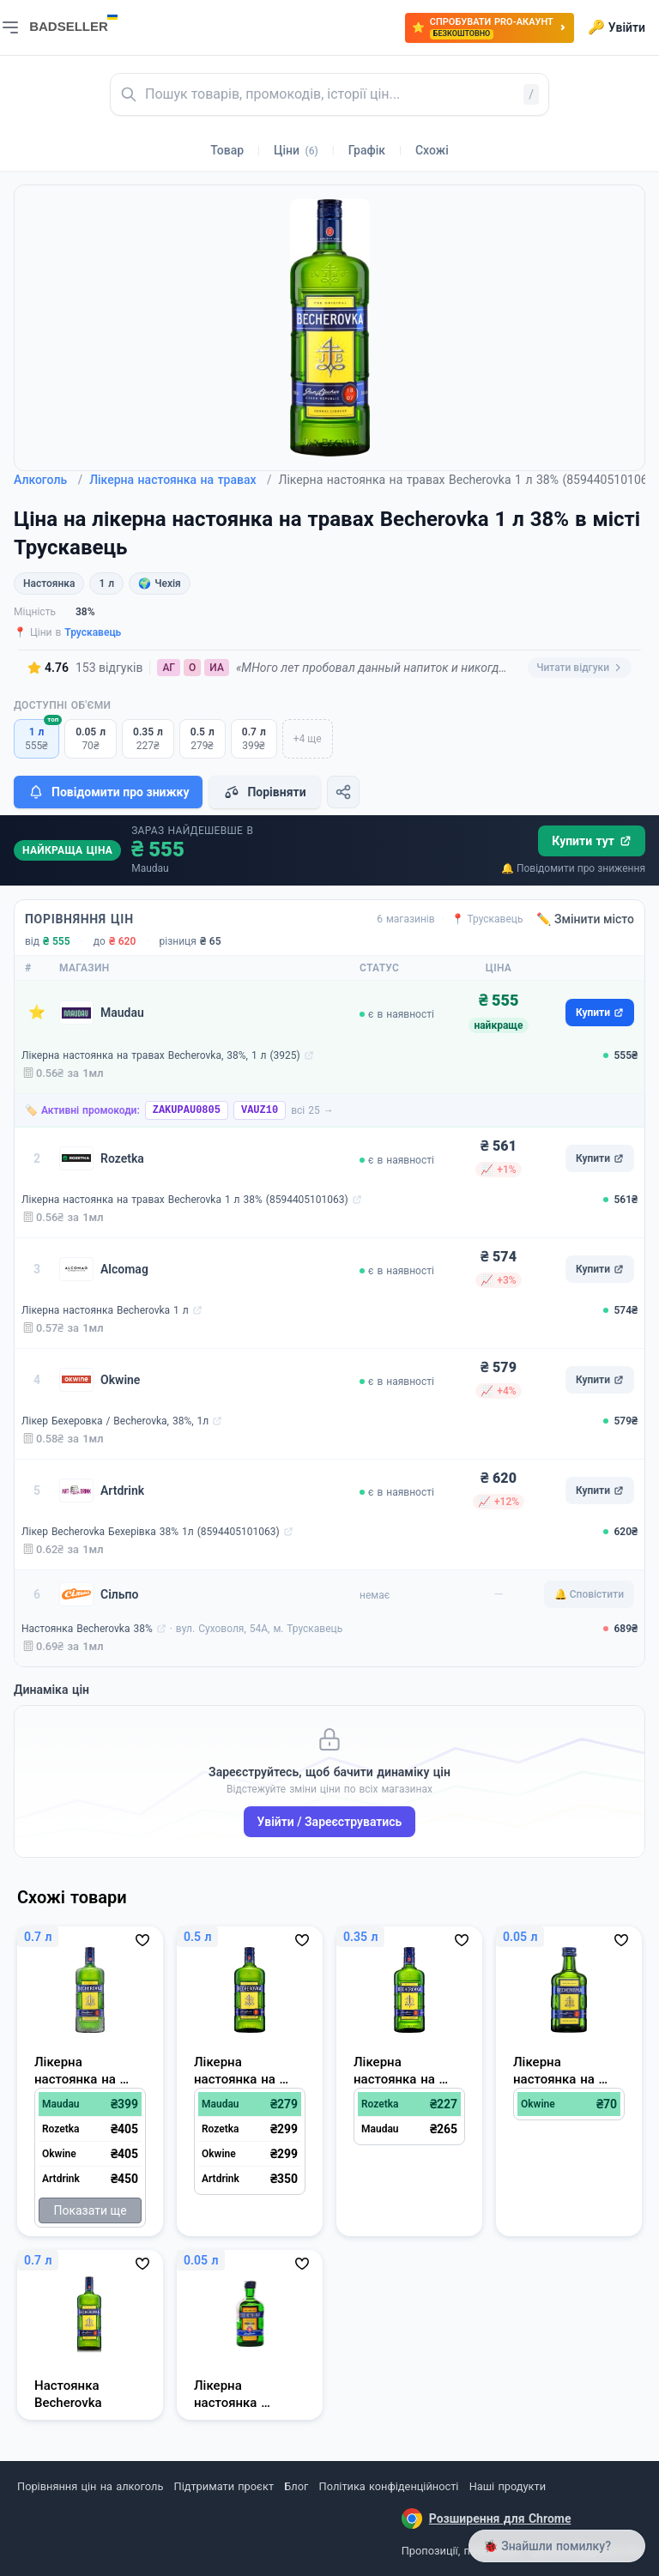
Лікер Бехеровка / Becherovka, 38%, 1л (115, 1421)
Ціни (296, 150)
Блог (296, 2486)
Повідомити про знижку (108, 792)
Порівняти (264, 792)
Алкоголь (48, 480)
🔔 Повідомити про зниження (573, 868)
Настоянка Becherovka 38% (87, 1629)
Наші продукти (507, 2486)
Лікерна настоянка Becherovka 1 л (105, 1310)
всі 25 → (312, 1110)
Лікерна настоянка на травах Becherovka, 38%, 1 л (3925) (160, 1055)
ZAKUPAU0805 (187, 1110)
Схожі (432, 150)
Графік (366, 150)
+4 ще (307, 739)
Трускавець (92, 632)
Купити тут (592, 841)
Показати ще (89, 2210)
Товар (227, 150)
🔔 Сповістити (589, 1594)
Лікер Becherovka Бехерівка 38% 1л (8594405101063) (150, 1532)
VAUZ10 (259, 1110)
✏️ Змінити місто (585, 919)
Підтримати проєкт (224, 2486)
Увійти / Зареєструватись (329, 1822)
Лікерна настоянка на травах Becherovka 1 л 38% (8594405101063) (184, 1200)
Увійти (616, 27)
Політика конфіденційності (389, 2486)
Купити (600, 1013)
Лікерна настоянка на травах (180, 480)
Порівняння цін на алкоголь (90, 2486)
